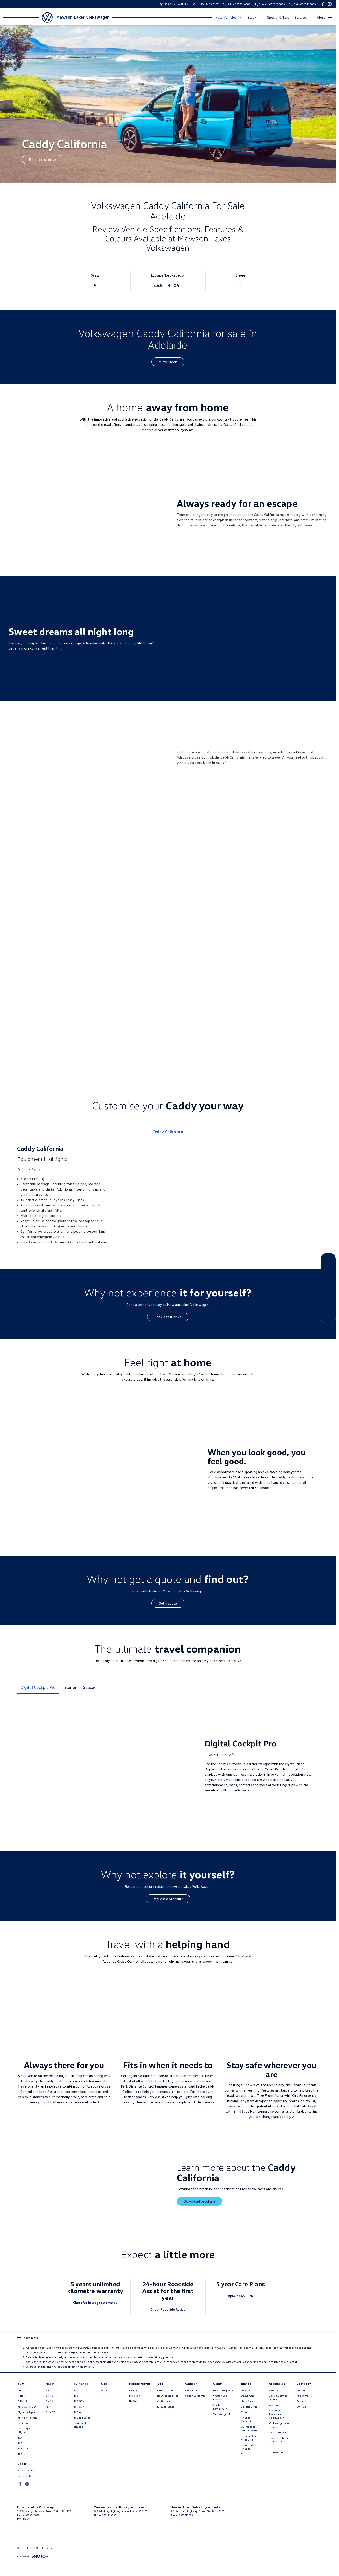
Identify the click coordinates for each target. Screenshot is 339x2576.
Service (273, 2390)
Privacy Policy (26, 2470)
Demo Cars (247, 2395)
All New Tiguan (27, 2406)
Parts (272, 2447)
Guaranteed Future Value (249, 2428)
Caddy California (195, 2395)
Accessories (276, 2452)
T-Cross (22, 2390)
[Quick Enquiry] (328, 1304)
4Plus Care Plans (279, 2432)
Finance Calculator (247, 2419)
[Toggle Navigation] (324, 17)
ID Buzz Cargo (82, 2417)
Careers (301, 2401)
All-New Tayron (27, 2417)
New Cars (247, 2390)
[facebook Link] (323, 4)
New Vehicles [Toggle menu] (228, 17)
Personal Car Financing (248, 2437)
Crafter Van (164, 2401)
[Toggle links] (32, 2556)
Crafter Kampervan (220, 2406)
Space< (89, 1687)
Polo (48, 2406)
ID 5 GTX (23, 2448)
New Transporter (167, 2395)
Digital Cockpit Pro (38, 1687)
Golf (48, 2390)
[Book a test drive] (42, 159)
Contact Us (303, 2390)
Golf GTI (51, 2395)
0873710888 (32, 2515)
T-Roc (21, 2395)
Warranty (275, 2405)
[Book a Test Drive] (328, 1293)
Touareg (23, 2423)
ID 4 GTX (23, 2454)
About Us (302, 2395)
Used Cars (247, 2401)
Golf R (49, 2401)
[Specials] (328, 1271)
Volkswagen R (222, 2414)
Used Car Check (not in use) (278, 2439)
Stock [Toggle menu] (254, 17)
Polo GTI (51, 2412)
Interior (69, 1687)
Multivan (134, 2395)
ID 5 (20, 2443)
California (191, 2390)
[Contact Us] (189, 4)
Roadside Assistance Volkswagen (276, 2414)
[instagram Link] (329, 4)
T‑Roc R (22, 2401)
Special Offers (278, 17)
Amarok (106, 2390)
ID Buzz (78, 2412)
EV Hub (301, 2406)
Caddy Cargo (165, 2390)
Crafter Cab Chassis (220, 2397)
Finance (246, 2412)
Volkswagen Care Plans (280, 2425)
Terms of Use (26, 2476)
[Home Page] (28, 17)
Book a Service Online (278, 2397)
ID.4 (20, 2437)
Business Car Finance (248, 2446)
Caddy (133, 2390)
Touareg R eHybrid (24, 2430)
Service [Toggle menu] (303, 17)
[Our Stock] (328, 1260)
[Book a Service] (328, 1282)
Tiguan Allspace (27, 2412)
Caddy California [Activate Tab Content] (168, 1131)
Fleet (244, 2454)
